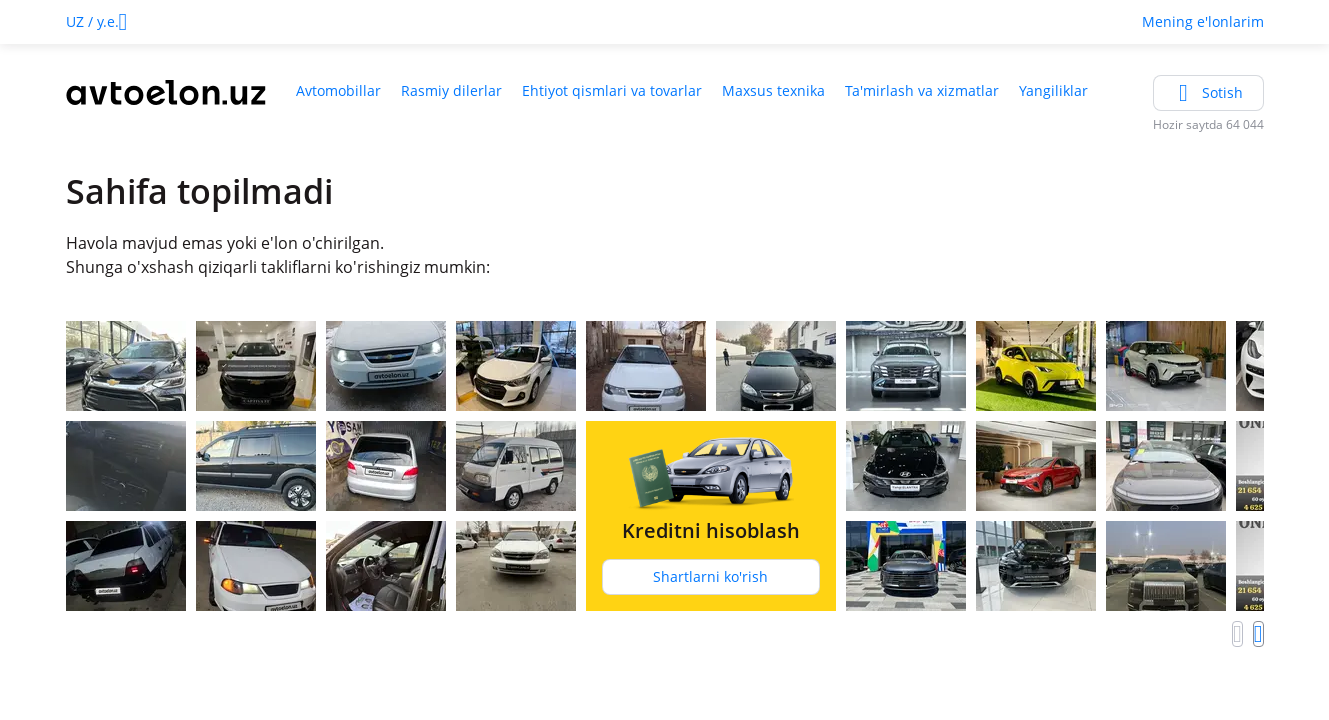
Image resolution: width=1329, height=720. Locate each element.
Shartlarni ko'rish (710, 576)
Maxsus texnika (773, 90)
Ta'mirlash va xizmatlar (922, 90)
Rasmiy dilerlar (451, 90)
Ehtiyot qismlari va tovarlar (612, 90)
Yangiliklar (1053, 90)
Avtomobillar (338, 90)
